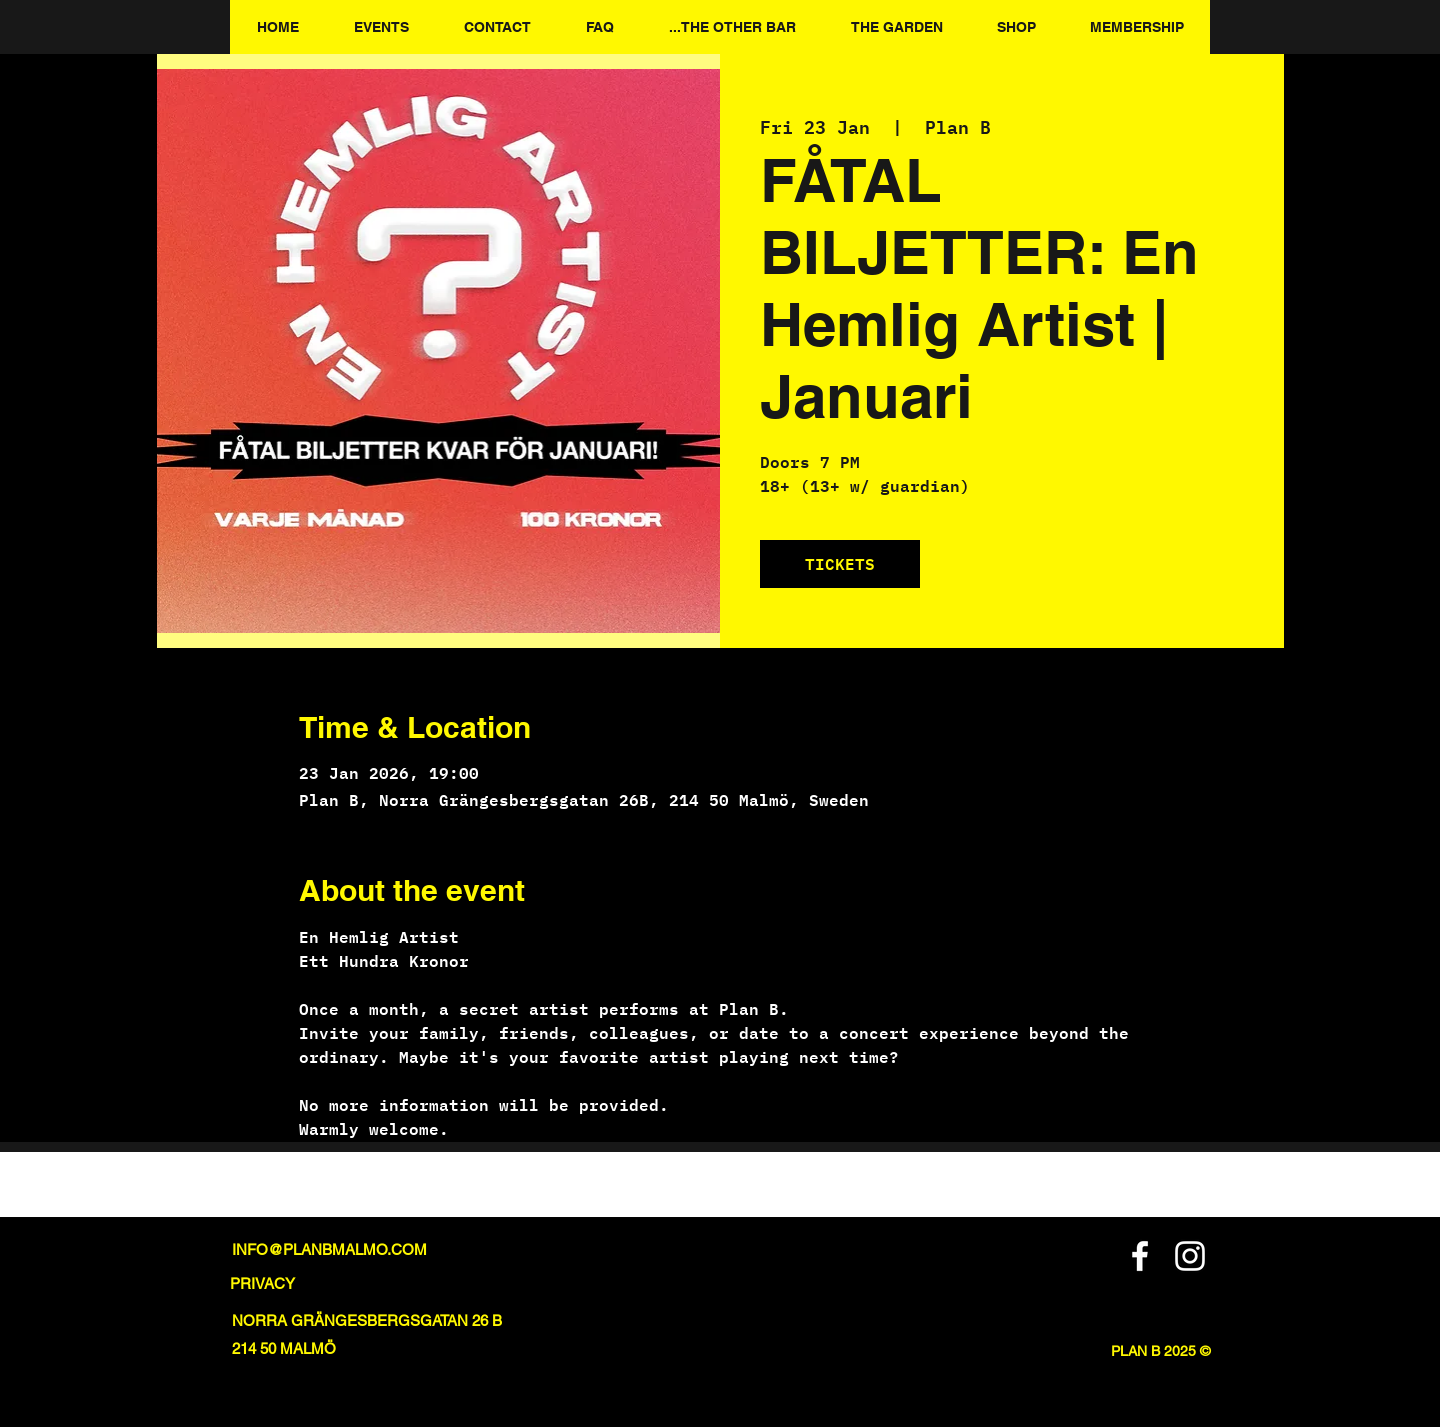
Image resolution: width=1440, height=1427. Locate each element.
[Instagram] (1190, 1256)
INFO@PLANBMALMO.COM (329, 1249)
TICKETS (840, 563)
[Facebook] (1140, 1256)
